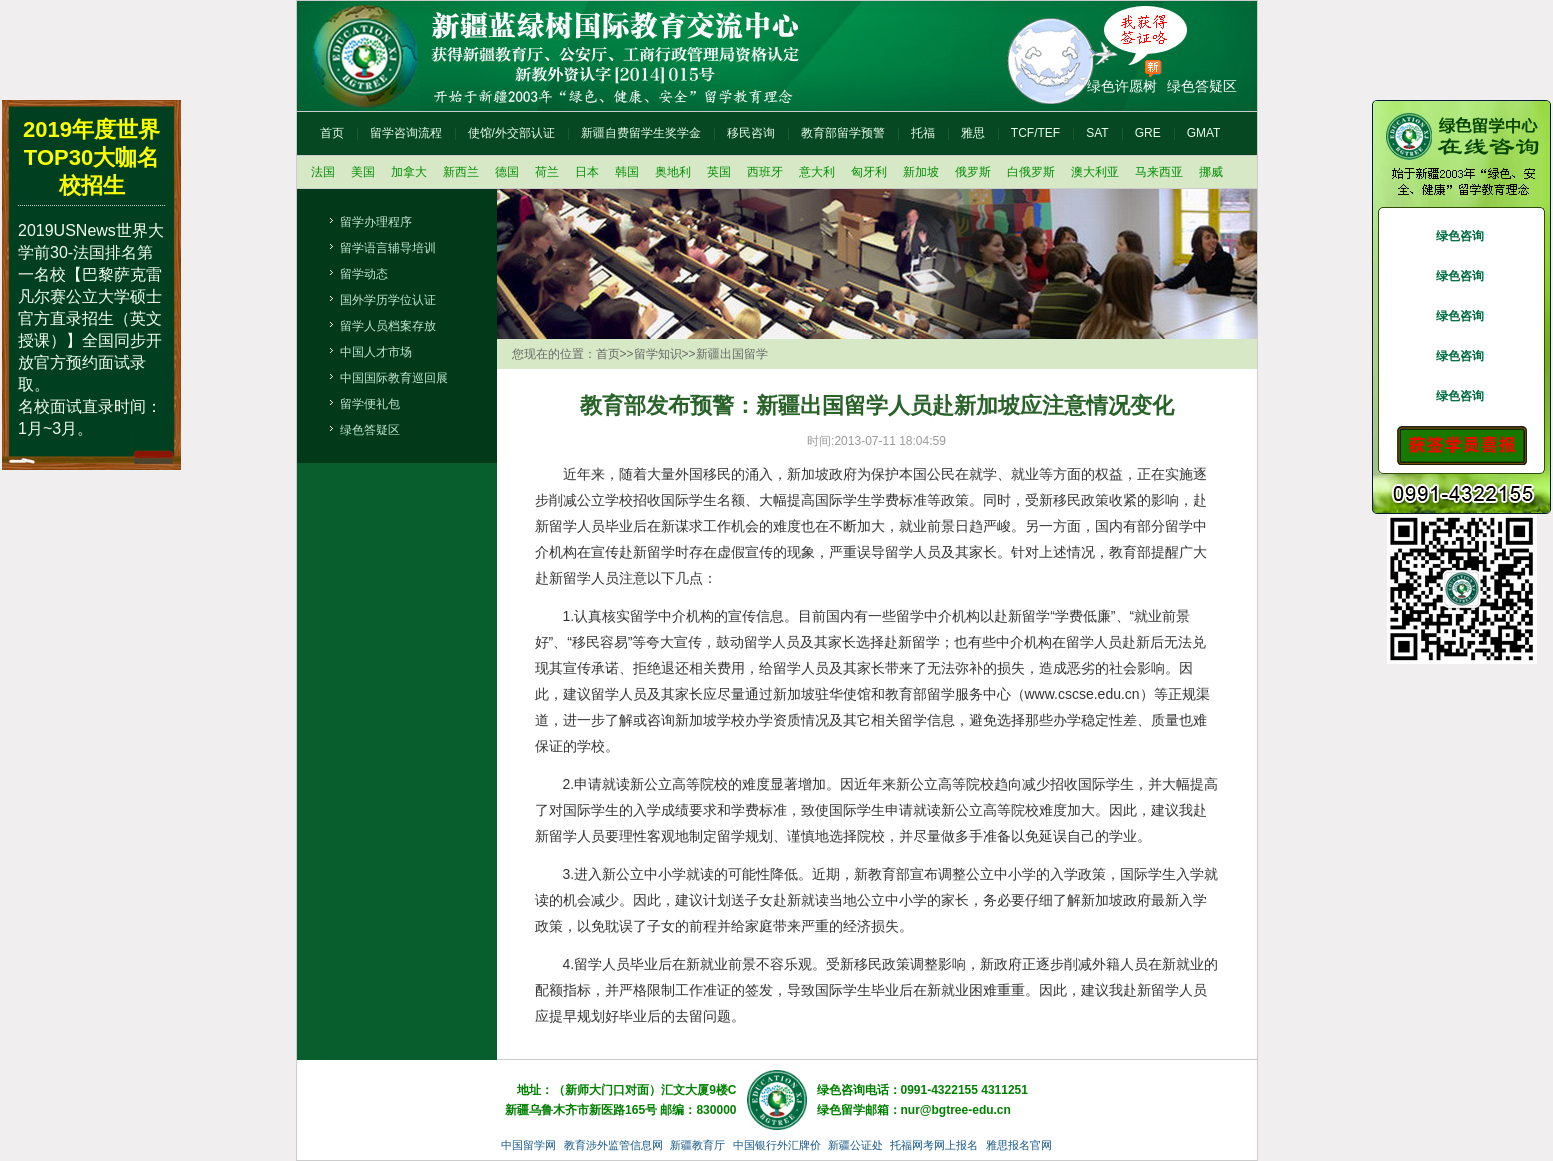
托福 (923, 133)
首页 (332, 133)
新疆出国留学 (732, 354)
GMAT (1204, 133)
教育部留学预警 (843, 133)
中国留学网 (528, 1145)
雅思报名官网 (1019, 1145)
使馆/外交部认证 (511, 133)
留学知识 (658, 354)
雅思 (973, 133)
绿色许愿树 (1122, 86)
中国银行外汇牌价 (777, 1145)
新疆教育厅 (697, 1145)
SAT (1097, 133)
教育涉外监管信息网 (613, 1145)
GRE (1148, 133)
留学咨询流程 (406, 133)
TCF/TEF (1035, 133)
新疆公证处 (855, 1145)
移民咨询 (751, 133)
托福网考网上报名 (934, 1145)
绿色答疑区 (1202, 86)
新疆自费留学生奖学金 (641, 133)
